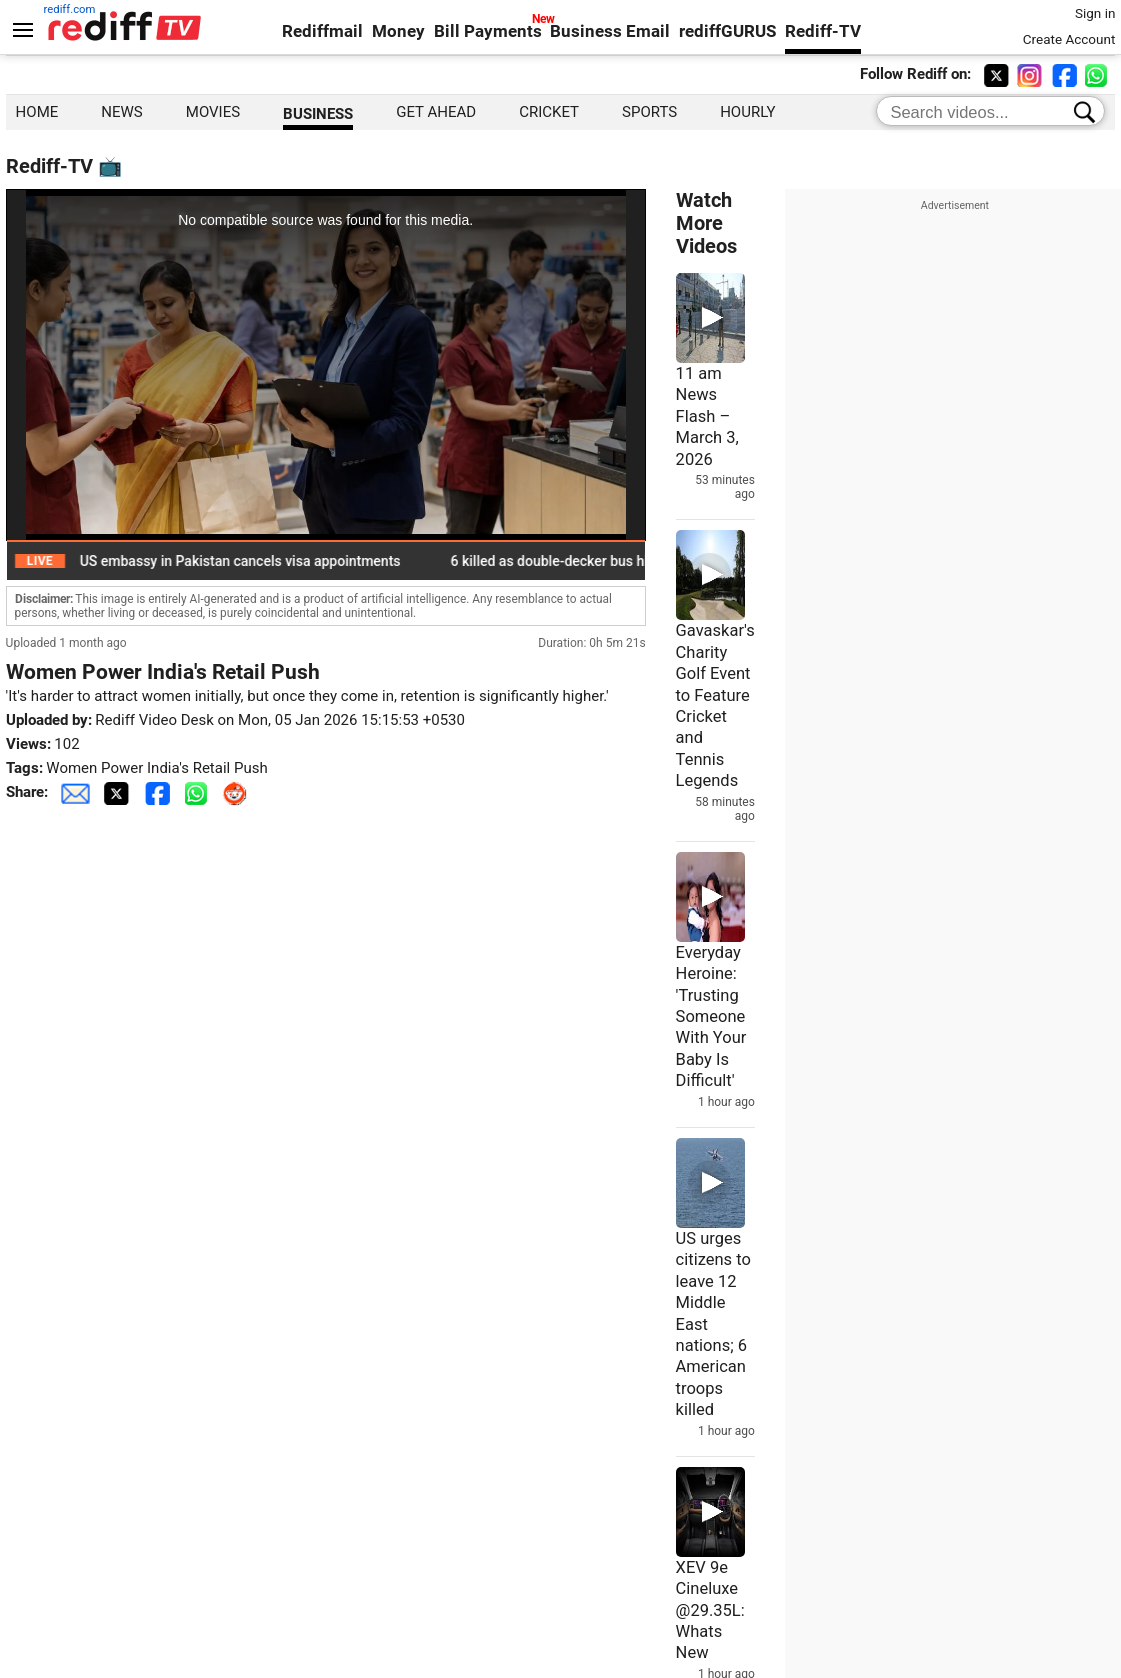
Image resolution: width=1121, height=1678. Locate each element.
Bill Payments (488, 31)
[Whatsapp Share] (200, 792)
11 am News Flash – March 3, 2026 (707, 416)
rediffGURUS (727, 31)
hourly (747, 112)
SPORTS (649, 112)
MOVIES (213, 112)
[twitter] (998, 74)
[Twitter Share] (118, 792)
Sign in (1095, 13)
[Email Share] (75, 792)
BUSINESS (318, 114)
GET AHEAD (436, 112)
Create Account (1069, 39)
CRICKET (549, 112)
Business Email (610, 31)
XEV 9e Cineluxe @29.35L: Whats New (710, 1610)
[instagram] (1032, 74)
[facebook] (1066, 74)
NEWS (121, 112)
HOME (37, 112)
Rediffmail (322, 31)
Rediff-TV (823, 31)
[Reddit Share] (237, 792)
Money (398, 31)
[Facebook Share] (159, 792)
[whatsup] (1100, 74)
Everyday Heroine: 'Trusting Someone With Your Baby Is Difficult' (711, 1017)
